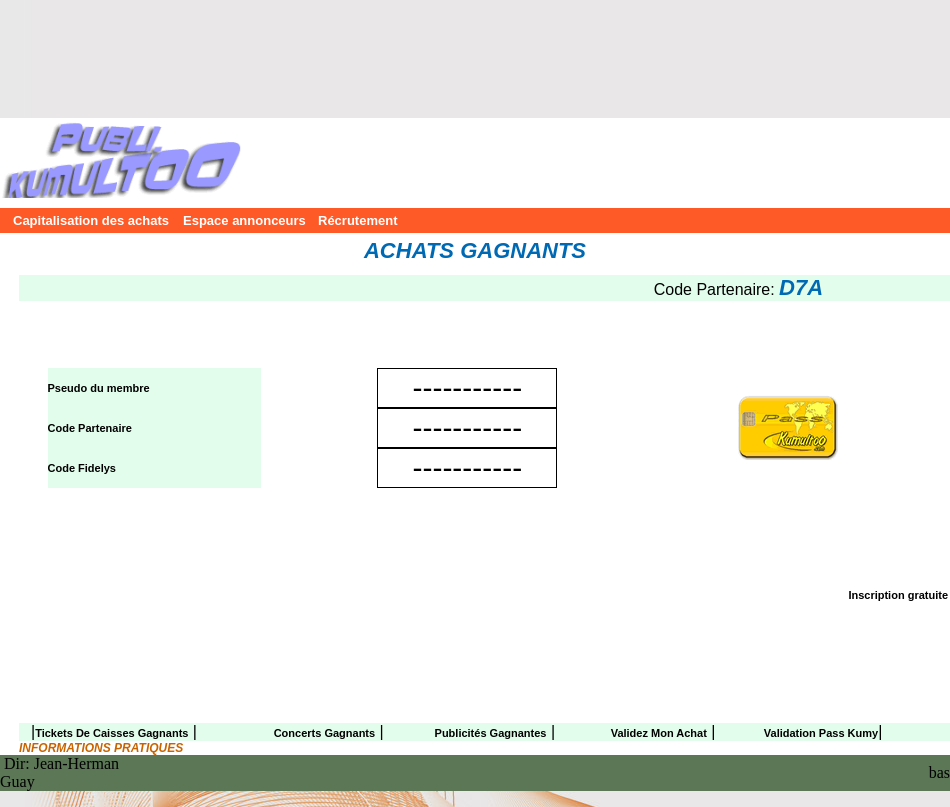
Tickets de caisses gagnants (111, 733)
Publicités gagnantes (491, 733)
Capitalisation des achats (86, 220)
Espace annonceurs (239, 220)
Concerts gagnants (324, 733)
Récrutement (357, 220)
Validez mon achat (659, 733)
